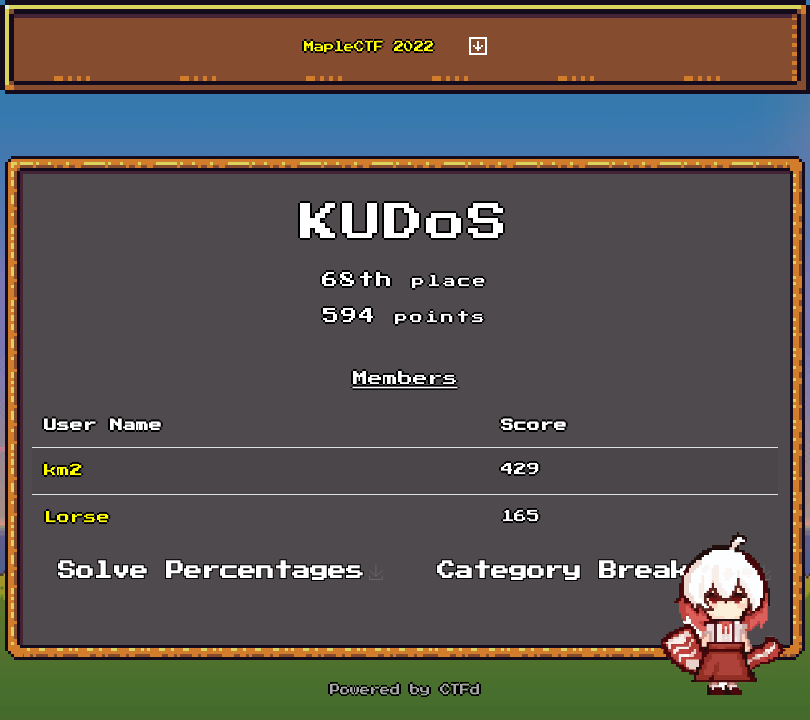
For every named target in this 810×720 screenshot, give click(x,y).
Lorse (77, 517)
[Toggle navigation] (478, 47)
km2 (63, 470)
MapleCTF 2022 (369, 47)
